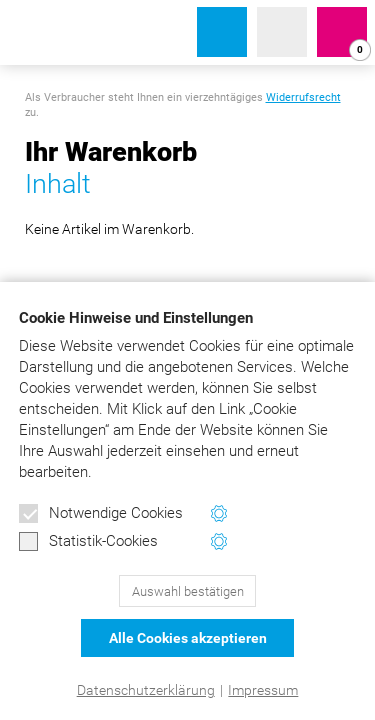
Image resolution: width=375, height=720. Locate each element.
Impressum (263, 690)
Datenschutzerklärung (146, 690)
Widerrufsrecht (303, 97)
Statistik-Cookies (88, 542)
